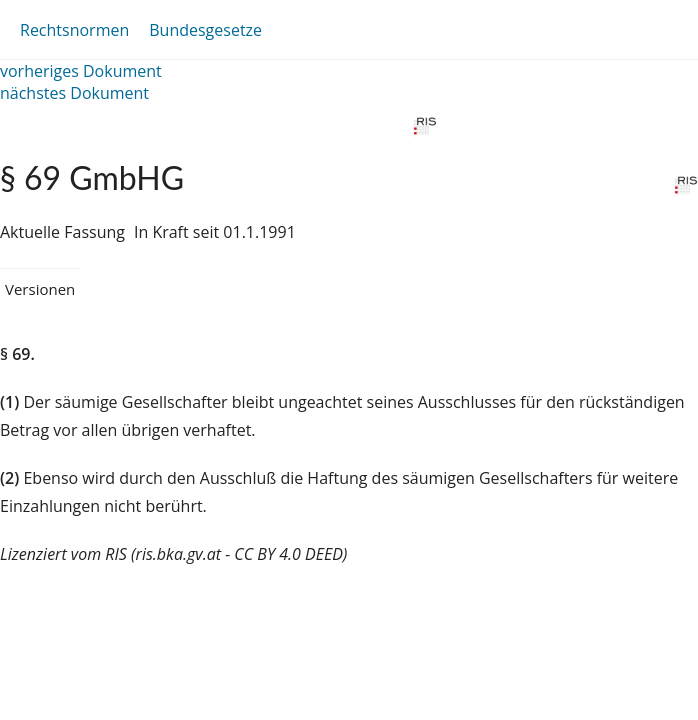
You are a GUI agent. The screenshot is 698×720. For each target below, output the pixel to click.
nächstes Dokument (74, 93)
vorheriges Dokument (81, 71)
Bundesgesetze (205, 30)
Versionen (40, 289)
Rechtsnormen (74, 30)
